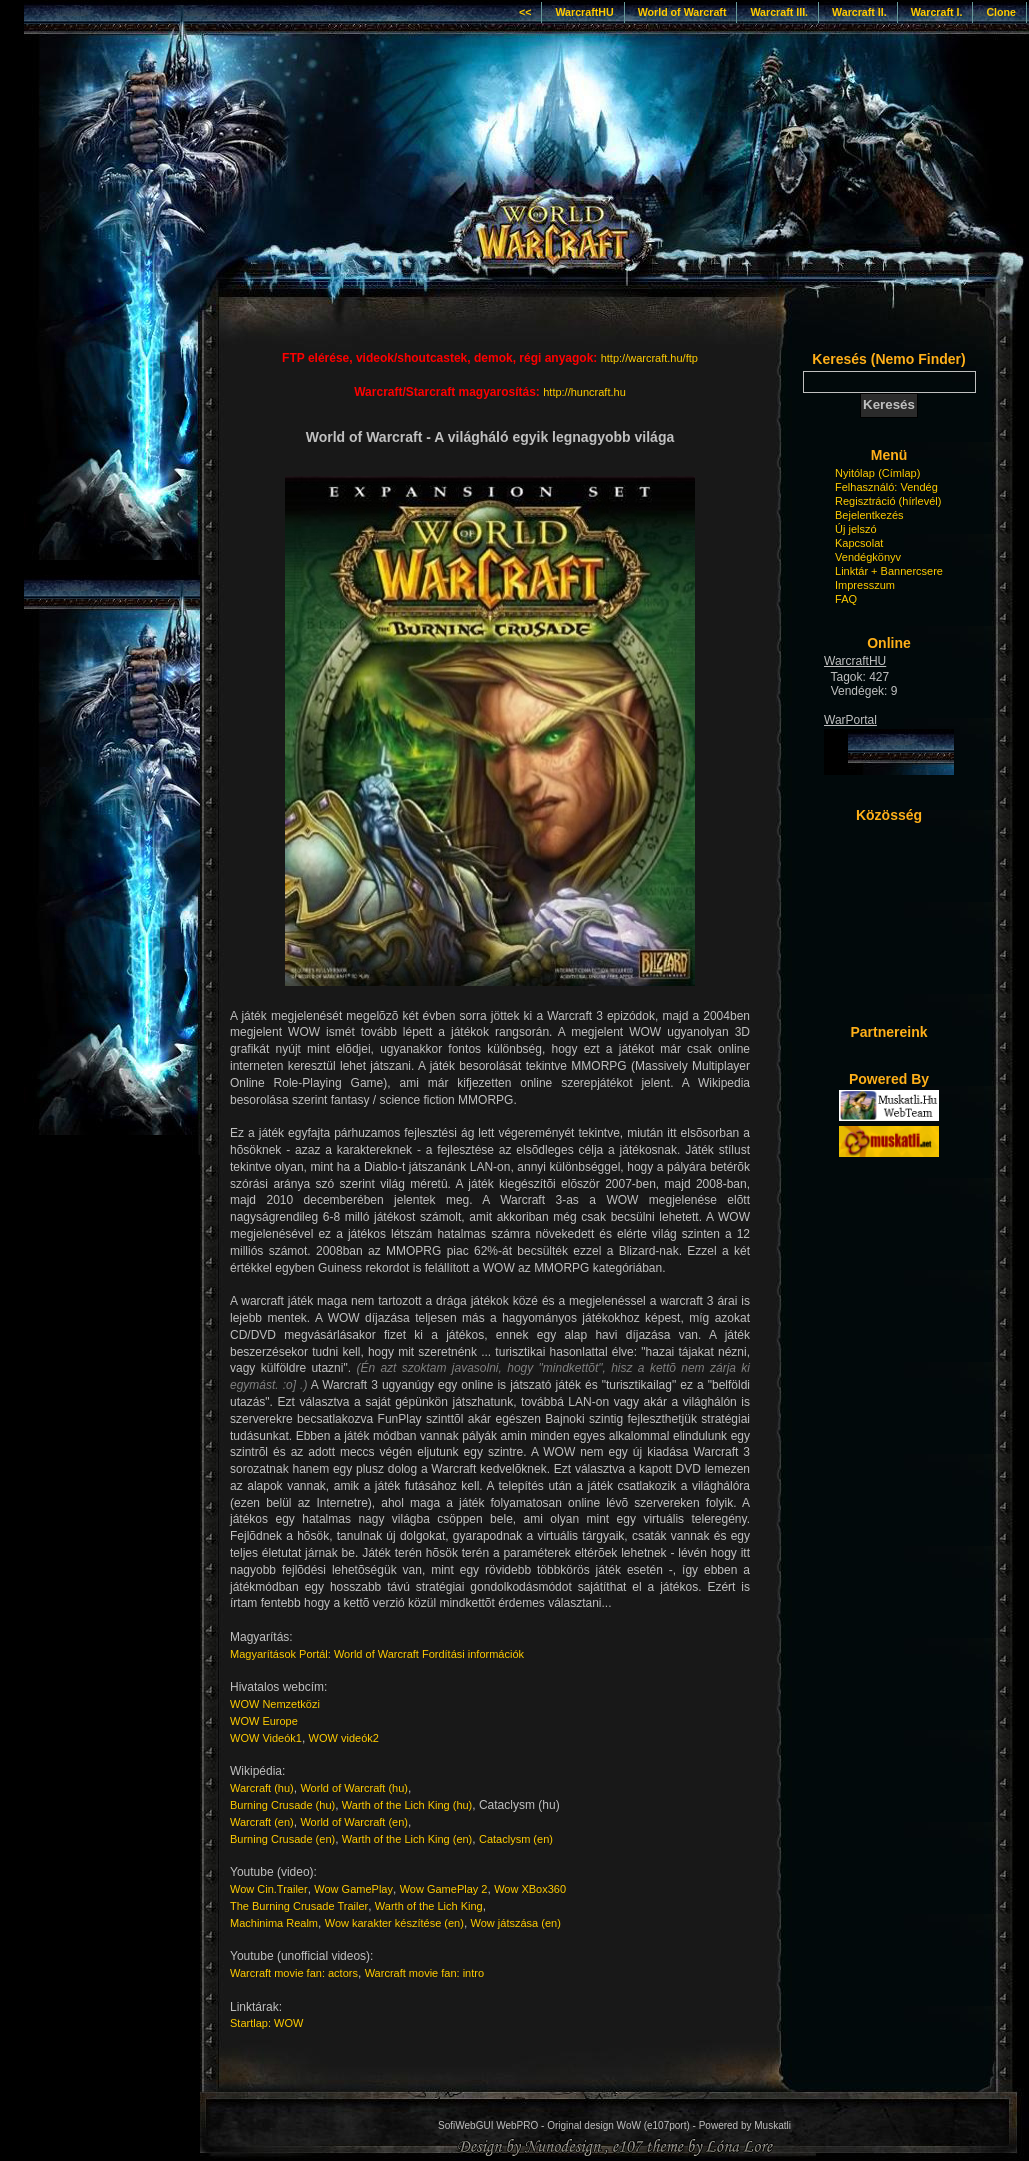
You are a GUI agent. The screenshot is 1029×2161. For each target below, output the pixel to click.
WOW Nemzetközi (275, 1704)
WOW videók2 (344, 1738)
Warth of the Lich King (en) (407, 1839)
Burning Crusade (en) (282, 1839)
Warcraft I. (937, 12)
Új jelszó (856, 529)
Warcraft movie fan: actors (294, 1973)
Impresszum (865, 585)
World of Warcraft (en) (354, 1822)
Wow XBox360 (530, 1889)
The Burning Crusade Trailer (299, 1906)
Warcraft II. (859, 12)
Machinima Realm (274, 1923)
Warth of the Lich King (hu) (407, 1805)
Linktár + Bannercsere (889, 571)
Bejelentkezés (869, 515)
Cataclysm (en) (516, 1839)
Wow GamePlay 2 (444, 1889)
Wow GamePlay (353, 1889)
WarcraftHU (584, 12)
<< (525, 12)
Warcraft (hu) (262, 1788)
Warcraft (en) (262, 1822)
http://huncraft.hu (584, 392)
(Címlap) (899, 473)
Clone (1001, 12)
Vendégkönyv (868, 557)
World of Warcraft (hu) (354, 1788)
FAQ (846, 599)
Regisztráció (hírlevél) (888, 501)
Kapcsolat (859, 543)
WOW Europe (264, 1721)
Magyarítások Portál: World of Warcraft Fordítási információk (377, 1654)
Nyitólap (855, 473)
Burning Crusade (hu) (282, 1805)
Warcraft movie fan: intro (424, 1973)
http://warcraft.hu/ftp (649, 358)
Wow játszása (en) (516, 1923)
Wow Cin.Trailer (269, 1889)
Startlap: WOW (266, 2023)
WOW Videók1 (266, 1738)
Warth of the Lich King (429, 1906)
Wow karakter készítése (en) (394, 1923)
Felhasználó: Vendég (886, 487)
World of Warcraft (682, 12)
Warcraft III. (779, 12)
